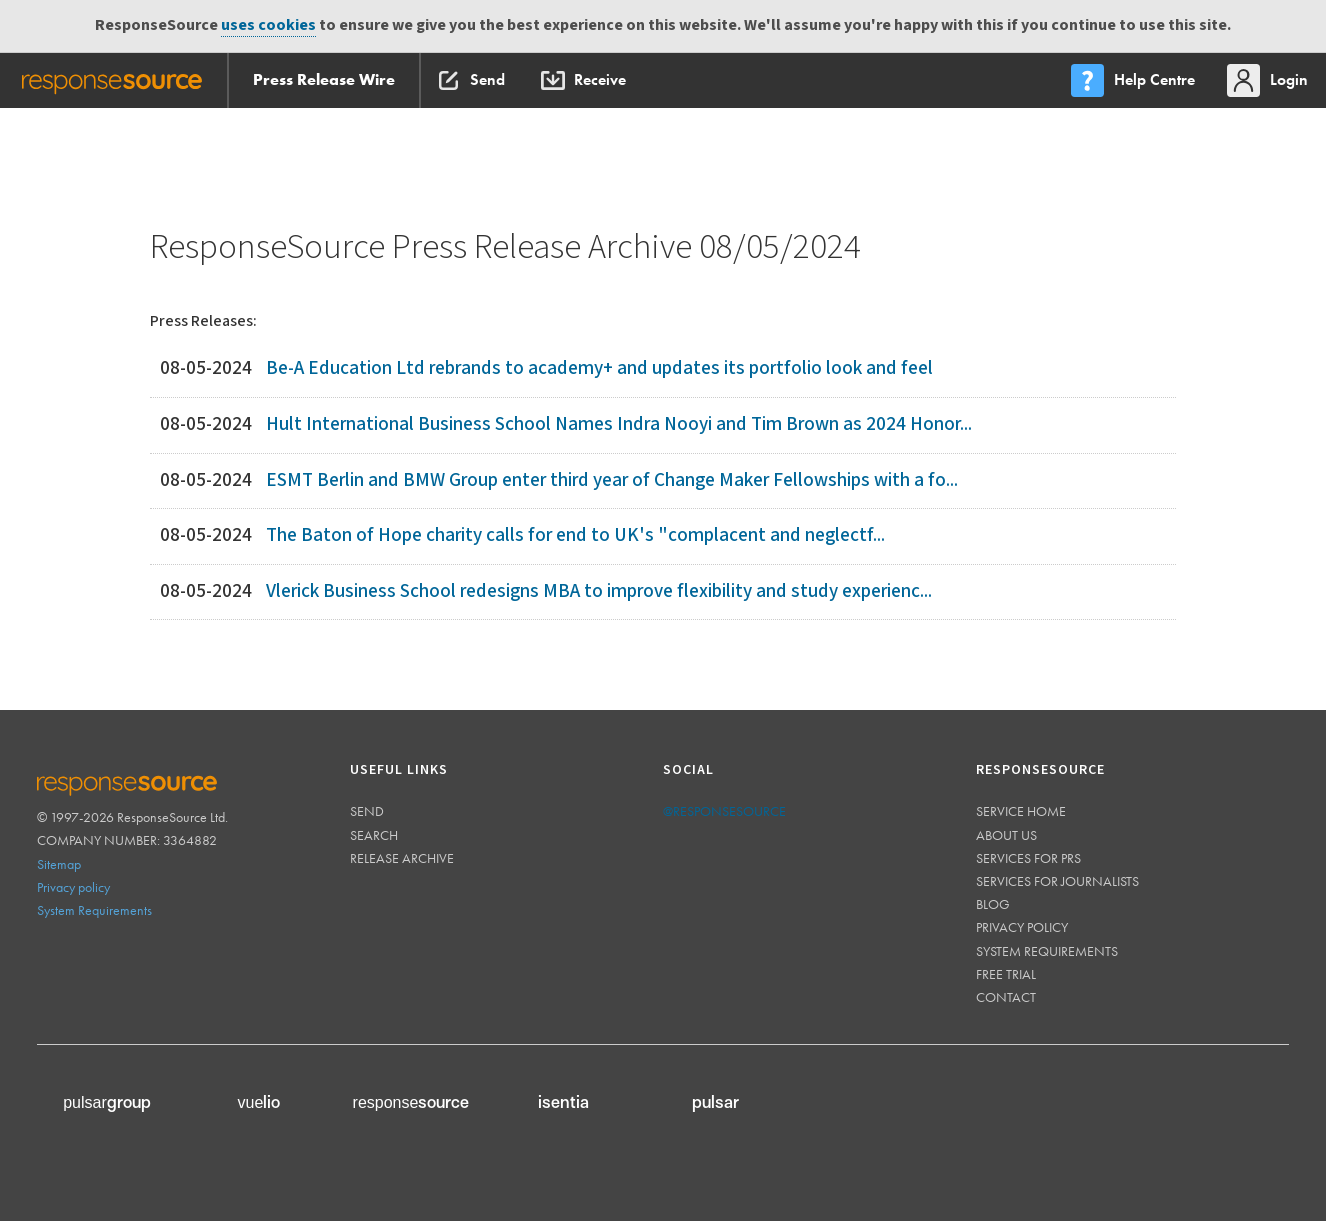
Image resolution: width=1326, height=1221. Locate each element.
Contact (1006, 997)
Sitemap (59, 864)
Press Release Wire (324, 79)
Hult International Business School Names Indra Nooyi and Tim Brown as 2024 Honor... (619, 424)
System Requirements (94, 910)
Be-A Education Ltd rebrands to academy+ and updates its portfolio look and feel (599, 368)
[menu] (1135, 80)
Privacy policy (73, 887)
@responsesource (724, 811)
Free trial (1006, 974)
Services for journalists (1057, 881)
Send (367, 811)
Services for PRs (1028, 858)
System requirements (1047, 951)
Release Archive (402, 858)
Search (374, 835)
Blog (993, 904)
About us (1006, 835)
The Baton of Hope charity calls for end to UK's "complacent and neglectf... (575, 535)
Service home (1021, 811)
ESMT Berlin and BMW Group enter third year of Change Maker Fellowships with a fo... (612, 480)
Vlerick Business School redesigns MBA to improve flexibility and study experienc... (599, 591)
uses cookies (268, 25)
